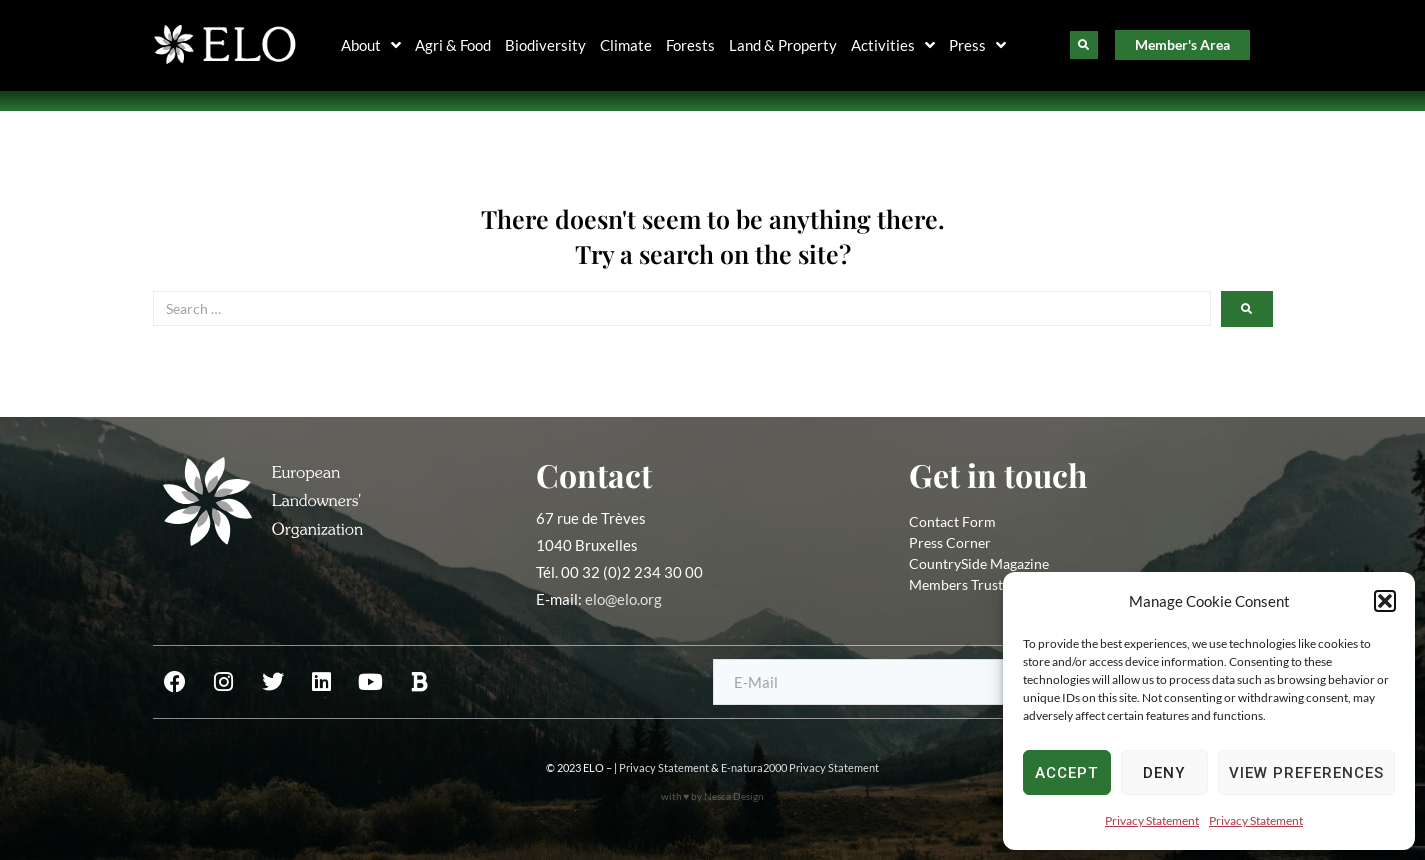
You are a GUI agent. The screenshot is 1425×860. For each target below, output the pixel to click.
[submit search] (1247, 309)
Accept (1066, 773)
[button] (1385, 601)
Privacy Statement (1152, 820)
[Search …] (682, 308)
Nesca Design (734, 796)
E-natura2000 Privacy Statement (800, 767)
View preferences (1306, 773)
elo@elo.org (623, 599)
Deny (1164, 773)
